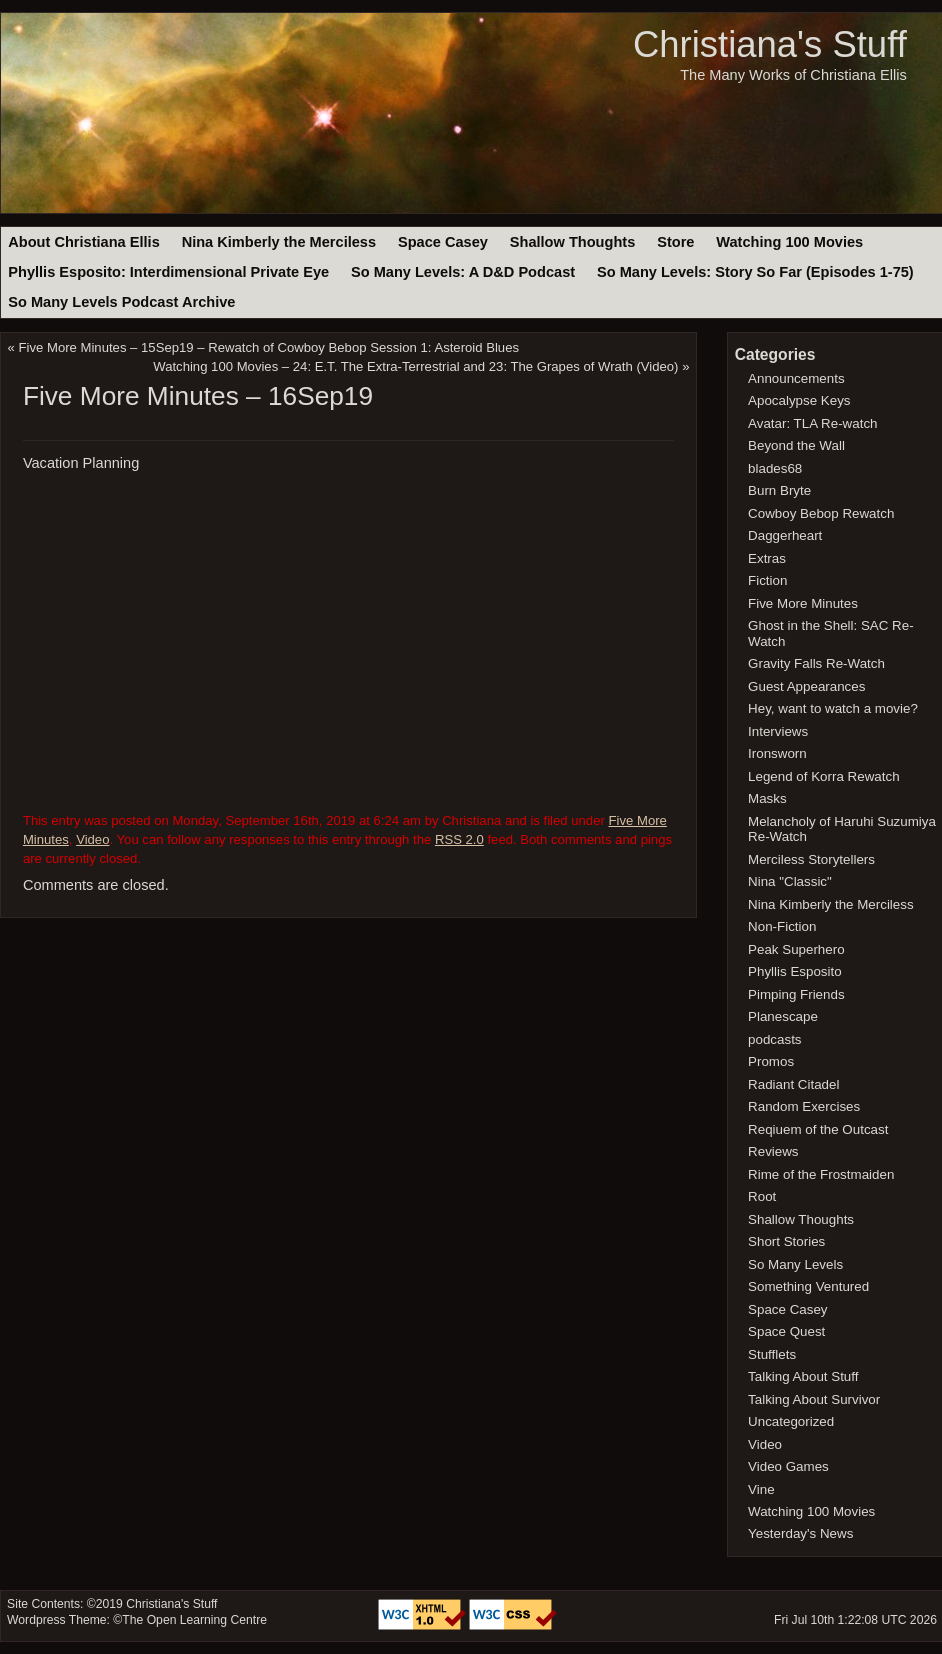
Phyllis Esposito (795, 971)
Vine (761, 1489)
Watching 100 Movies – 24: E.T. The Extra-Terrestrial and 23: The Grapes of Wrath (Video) (415, 366)
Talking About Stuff (803, 1376)
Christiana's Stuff (770, 44)
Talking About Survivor (814, 1399)
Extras (767, 558)
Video (92, 839)
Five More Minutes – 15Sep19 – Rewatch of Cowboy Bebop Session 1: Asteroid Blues (269, 347)
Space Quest (786, 1331)
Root (762, 1196)
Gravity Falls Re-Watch (816, 663)
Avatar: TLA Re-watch (812, 423)
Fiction (767, 580)
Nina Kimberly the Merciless (279, 242)
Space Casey (443, 242)
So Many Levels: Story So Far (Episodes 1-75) (755, 272)
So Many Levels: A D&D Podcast (463, 272)
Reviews (773, 1151)
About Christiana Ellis (83, 242)
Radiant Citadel (793, 1084)
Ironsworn (777, 753)
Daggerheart (785, 535)
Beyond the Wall (796, 445)
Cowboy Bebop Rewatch (821, 513)
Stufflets (772, 1354)
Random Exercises (804, 1106)
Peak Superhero (796, 949)
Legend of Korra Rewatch (824, 776)
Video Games (788, 1466)
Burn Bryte (779, 490)
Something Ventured (808, 1286)
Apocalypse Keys (799, 400)
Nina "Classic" (790, 881)
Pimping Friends (796, 994)
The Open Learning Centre (194, 1620)
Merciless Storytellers (811, 859)
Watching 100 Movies (789, 242)
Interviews (778, 731)
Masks (767, 798)
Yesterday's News (800, 1533)
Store (675, 242)
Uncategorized (791, 1421)
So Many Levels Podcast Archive (121, 302)
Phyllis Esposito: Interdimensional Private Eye (168, 272)
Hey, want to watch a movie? (833, 708)
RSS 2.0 (459, 839)
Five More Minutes (803, 603)
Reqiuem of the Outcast (818, 1129)
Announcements (796, 378)
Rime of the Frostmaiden (821, 1174)
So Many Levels (795, 1264)
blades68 (775, 468)
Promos (771, 1061)
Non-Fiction (782, 926)
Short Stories (786, 1241)
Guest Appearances (806, 686)
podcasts (774, 1039)
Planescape (783, 1016)
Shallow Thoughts (573, 242)
